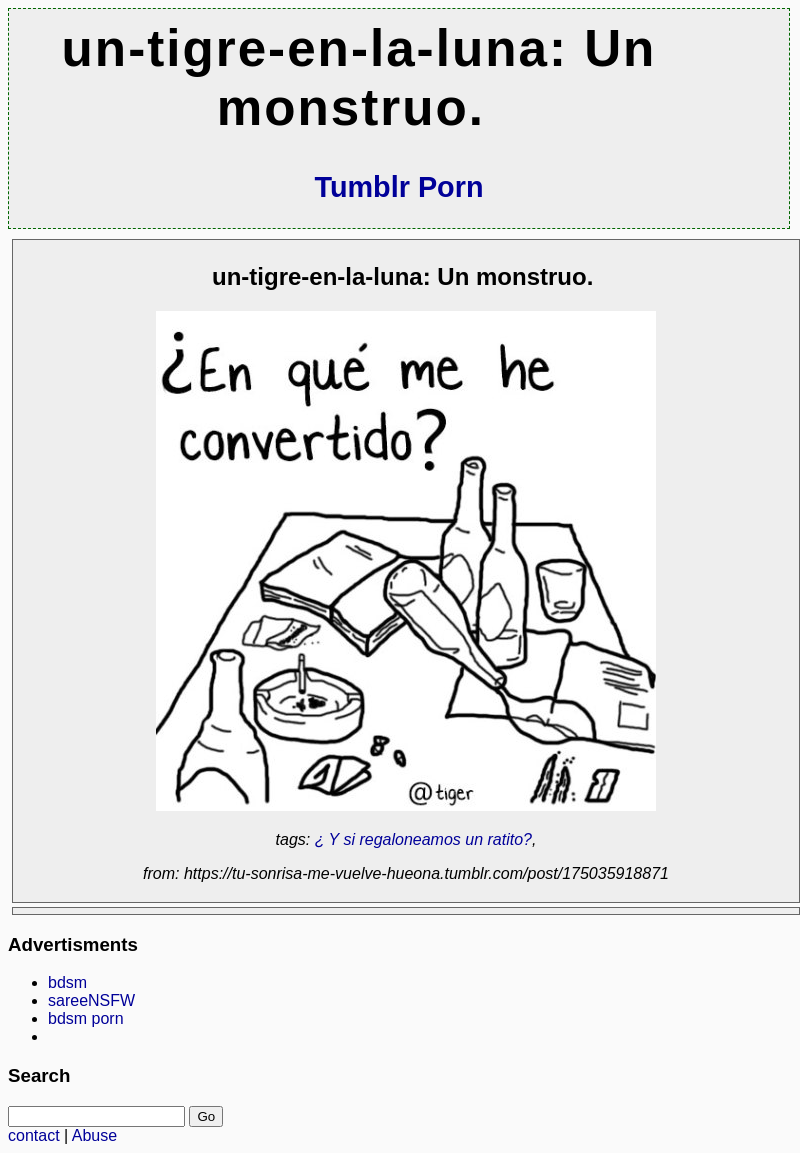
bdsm (67, 982)
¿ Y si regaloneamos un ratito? (423, 839)
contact (34, 1135)
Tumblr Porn (398, 187)
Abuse (94, 1135)
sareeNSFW (91, 1000)
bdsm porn (86, 1018)
